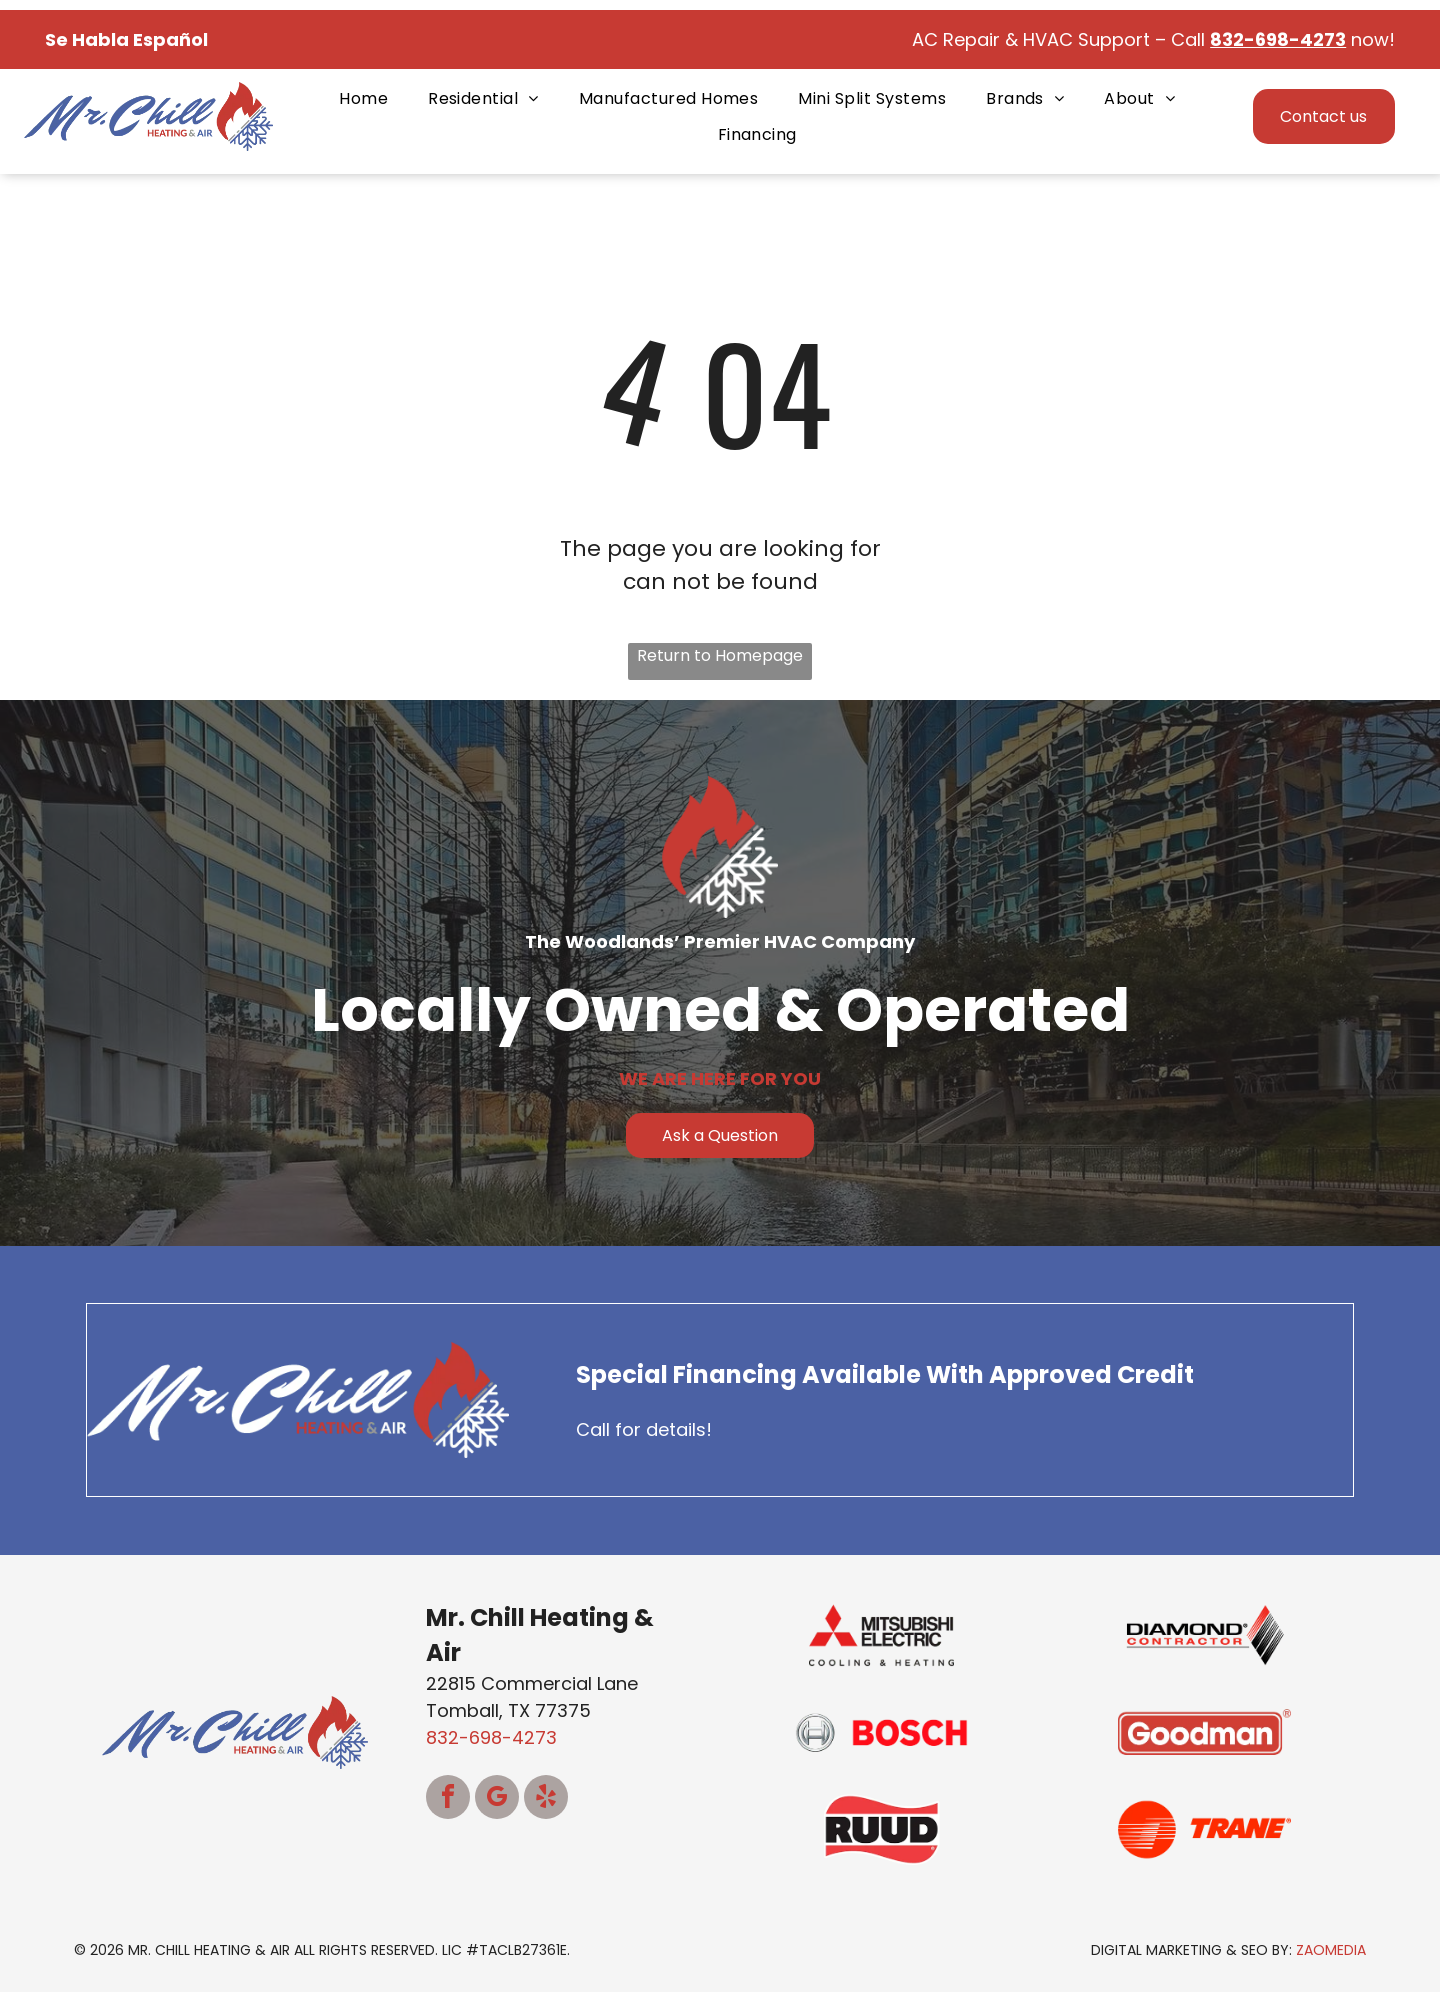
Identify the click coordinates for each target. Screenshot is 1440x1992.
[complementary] (1295, 1882)
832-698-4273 (491, 1737)
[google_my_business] (497, 1799)
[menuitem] (363, 98)
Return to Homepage (720, 655)
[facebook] (448, 1799)
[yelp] (546, 1799)
